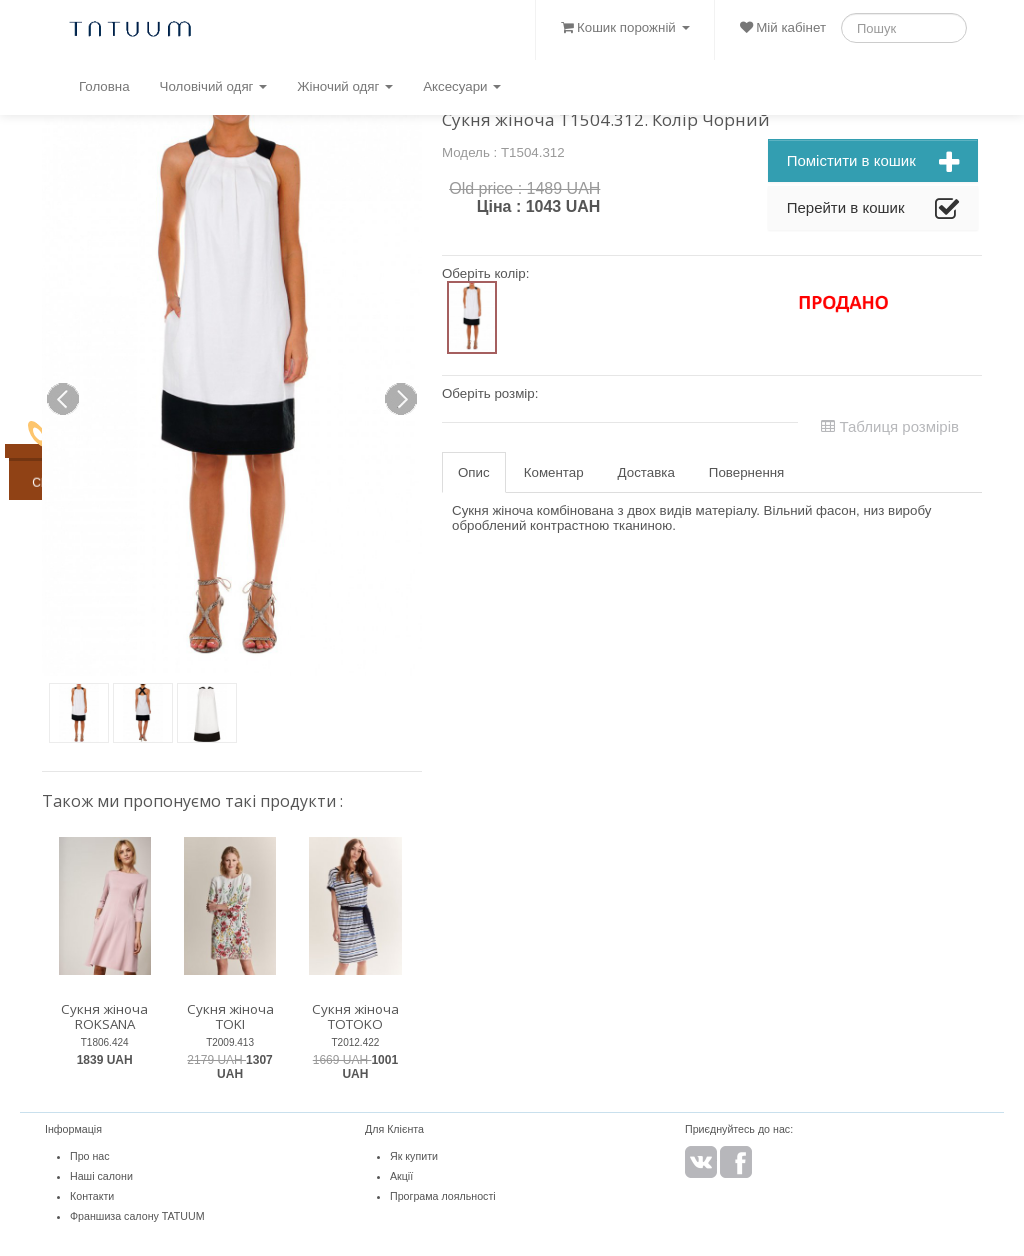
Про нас (90, 1156)
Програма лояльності (443, 1196)
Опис (474, 472)
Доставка (646, 472)
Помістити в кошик (873, 163)
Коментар (554, 472)
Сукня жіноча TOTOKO (355, 1016)
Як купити (414, 1156)
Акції (401, 1176)
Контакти (92, 1196)
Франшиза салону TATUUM (137, 1216)
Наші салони (101, 1176)
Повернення (746, 472)
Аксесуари (462, 86)
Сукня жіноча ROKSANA (104, 1016)
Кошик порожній (625, 27)
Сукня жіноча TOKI (230, 1016)
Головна (104, 86)
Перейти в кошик (873, 210)
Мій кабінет (783, 27)
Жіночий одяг (345, 86)
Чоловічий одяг (214, 86)
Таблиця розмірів (890, 426)
